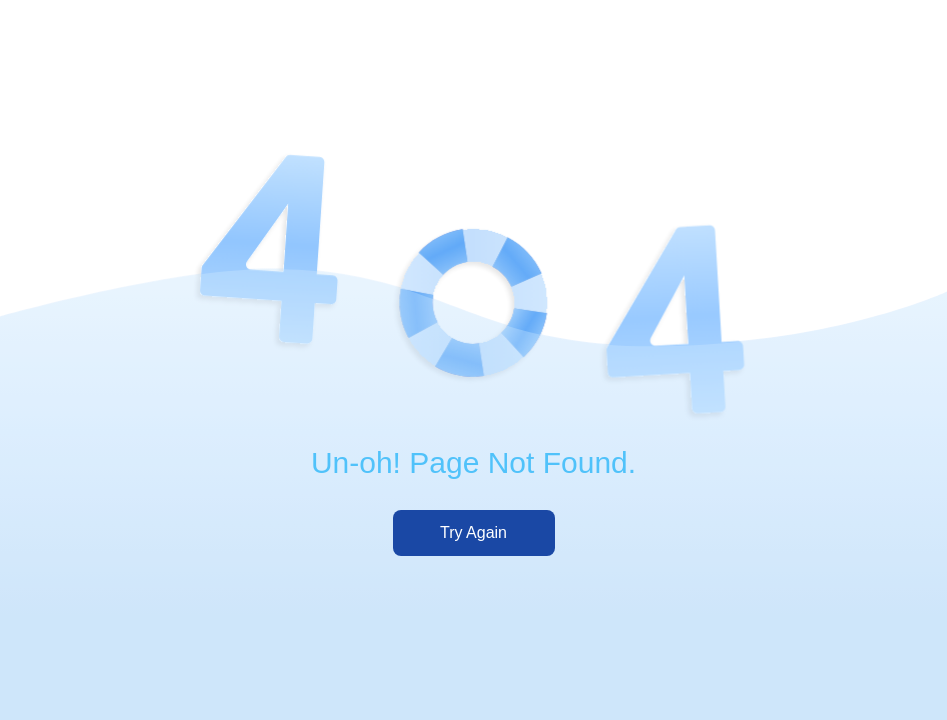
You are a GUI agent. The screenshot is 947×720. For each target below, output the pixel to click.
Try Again (473, 532)
